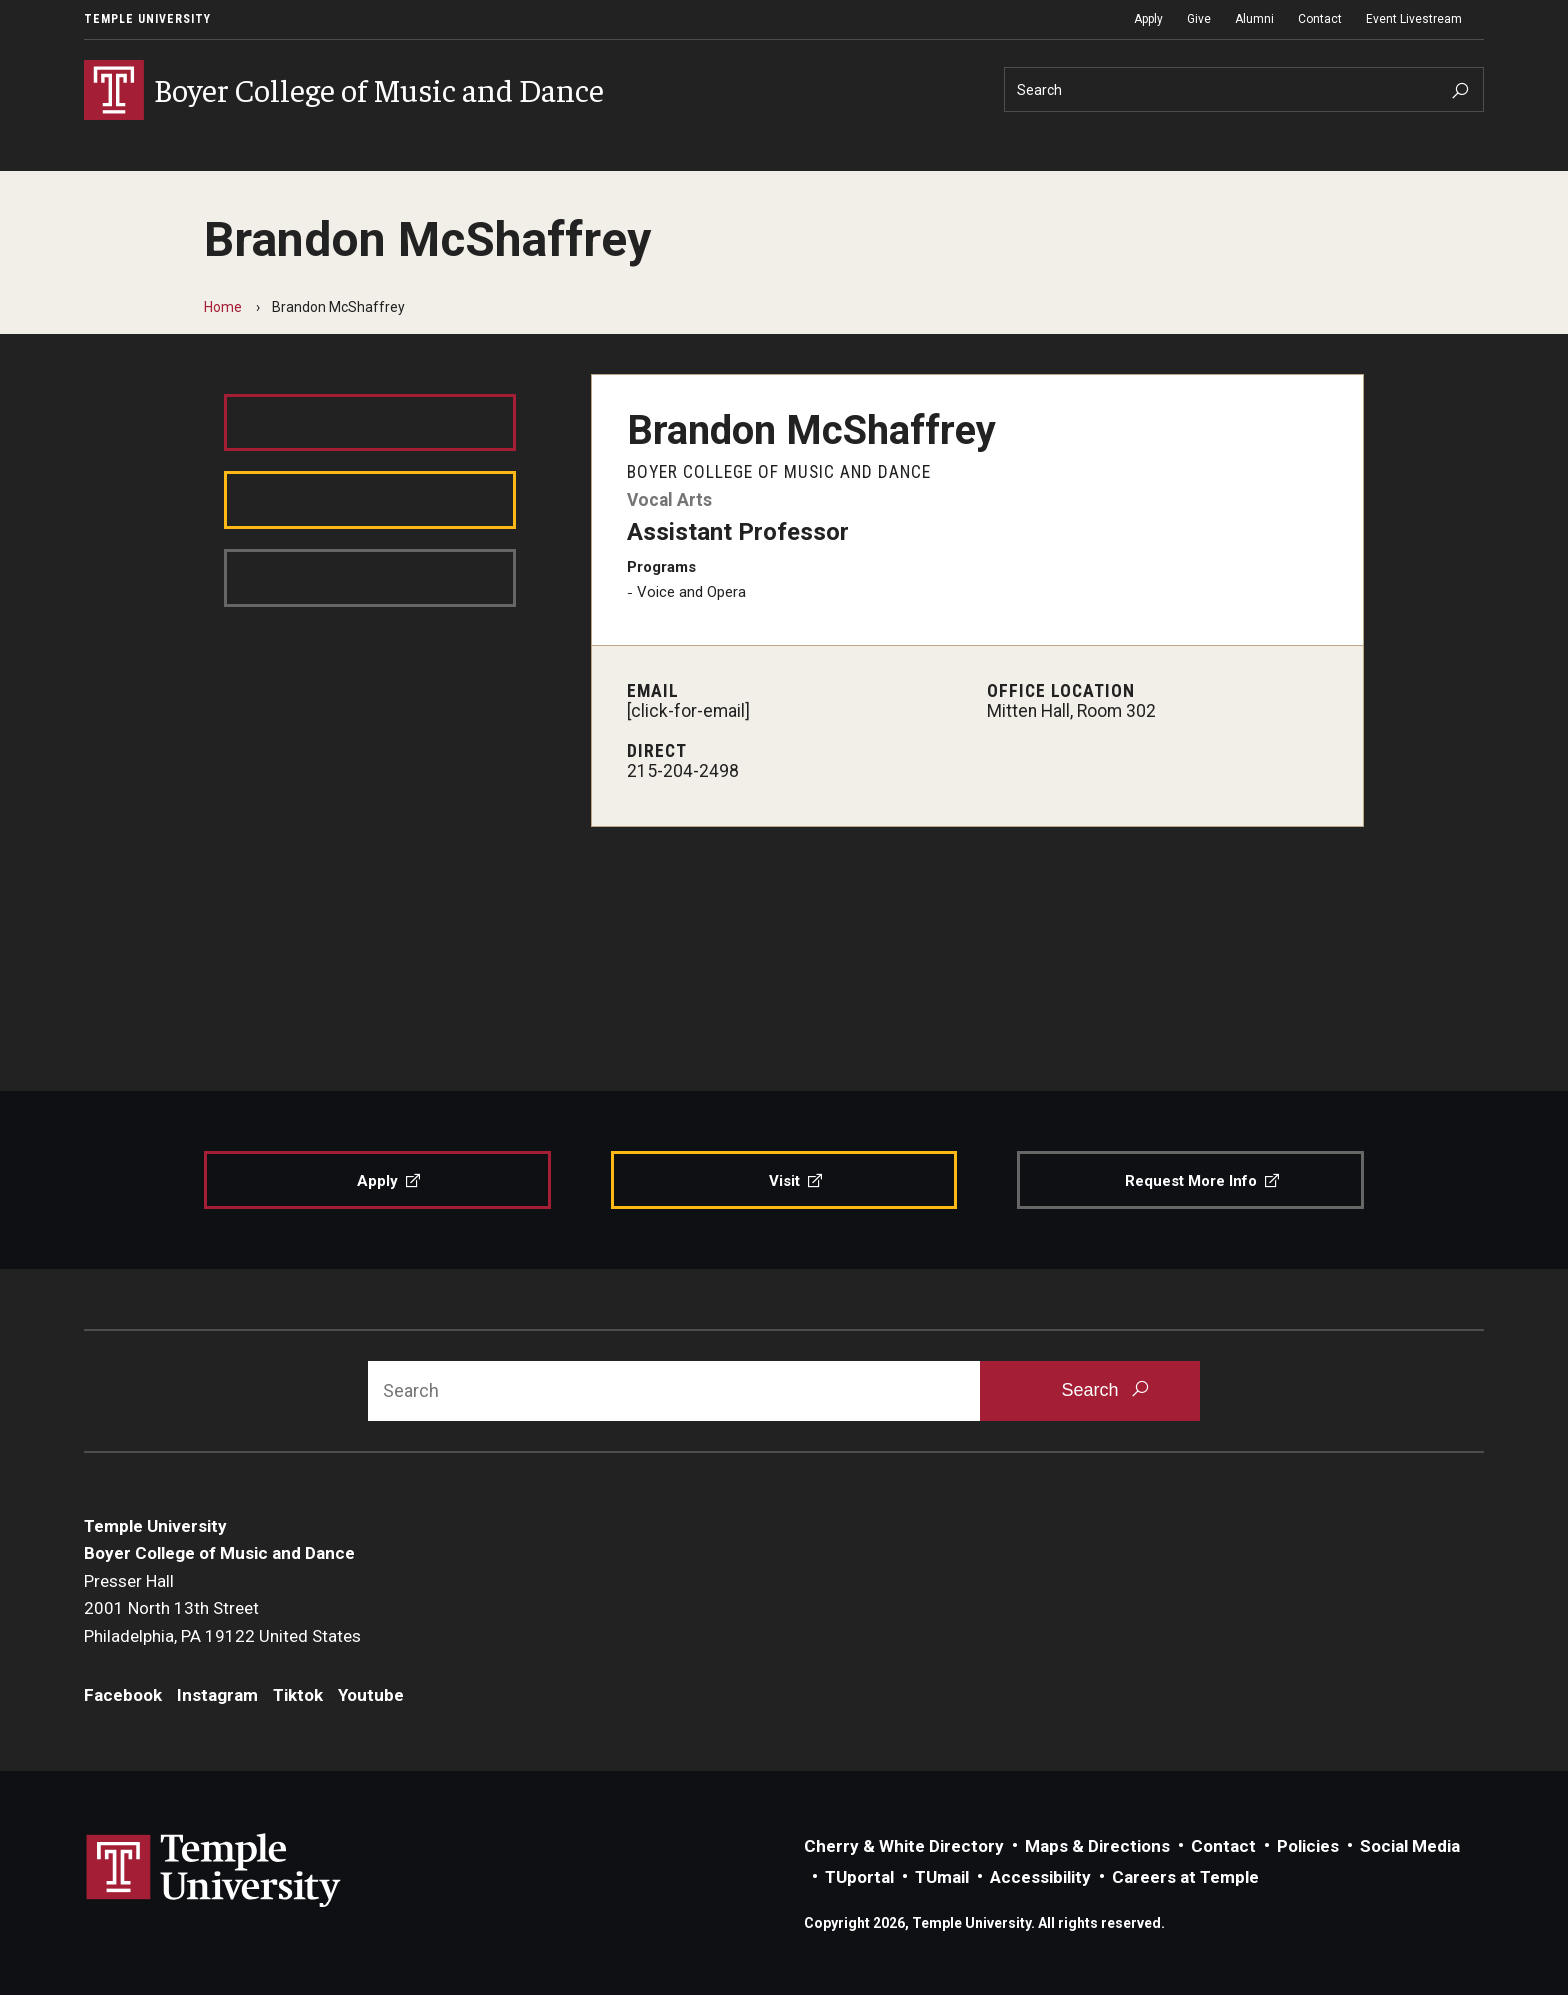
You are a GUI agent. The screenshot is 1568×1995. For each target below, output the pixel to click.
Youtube (371, 1695)
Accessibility (1040, 1877)
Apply (1148, 19)
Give (1199, 19)
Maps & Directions (1097, 1846)
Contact (1320, 19)
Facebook (123, 1695)
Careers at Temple (1185, 1877)
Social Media (1410, 1846)
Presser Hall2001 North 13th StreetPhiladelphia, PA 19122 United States (222, 1608)
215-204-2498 (683, 771)
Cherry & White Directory (904, 1846)
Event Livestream (1414, 19)
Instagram (217, 1695)
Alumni (1254, 19)
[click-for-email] (688, 711)
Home (223, 307)
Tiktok (298, 1695)
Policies (1308, 1846)
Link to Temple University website (214, 1871)
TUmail (942, 1877)
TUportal (859, 1877)
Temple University (147, 19)
